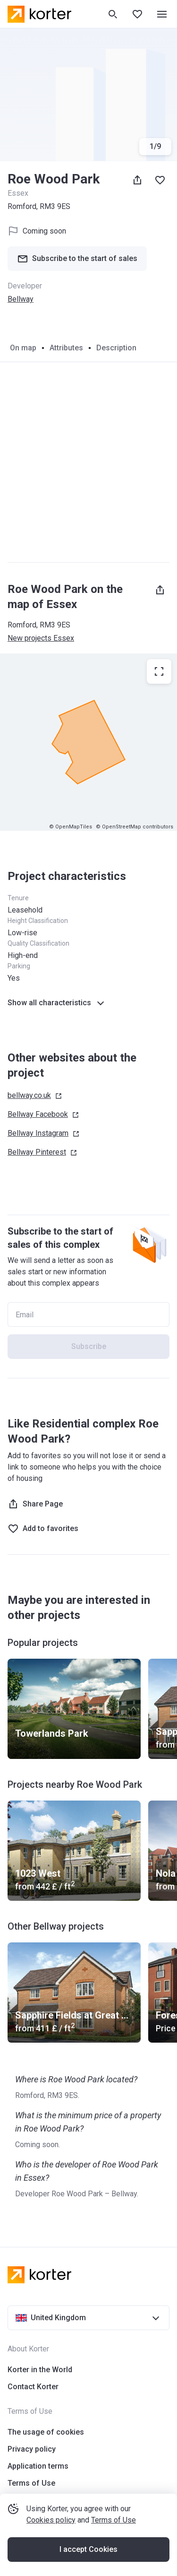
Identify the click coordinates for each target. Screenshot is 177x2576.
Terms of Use (113, 2519)
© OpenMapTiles (70, 827)
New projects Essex (41, 638)
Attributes (66, 347)
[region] (88, 742)
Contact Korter (33, 2386)
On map (23, 347)
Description (116, 347)
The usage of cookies (46, 2432)
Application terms (38, 2466)
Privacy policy (32, 2449)
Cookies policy (51, 2519)
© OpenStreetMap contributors (134, 827)
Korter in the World (40, 2369)
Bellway (21, 299)
